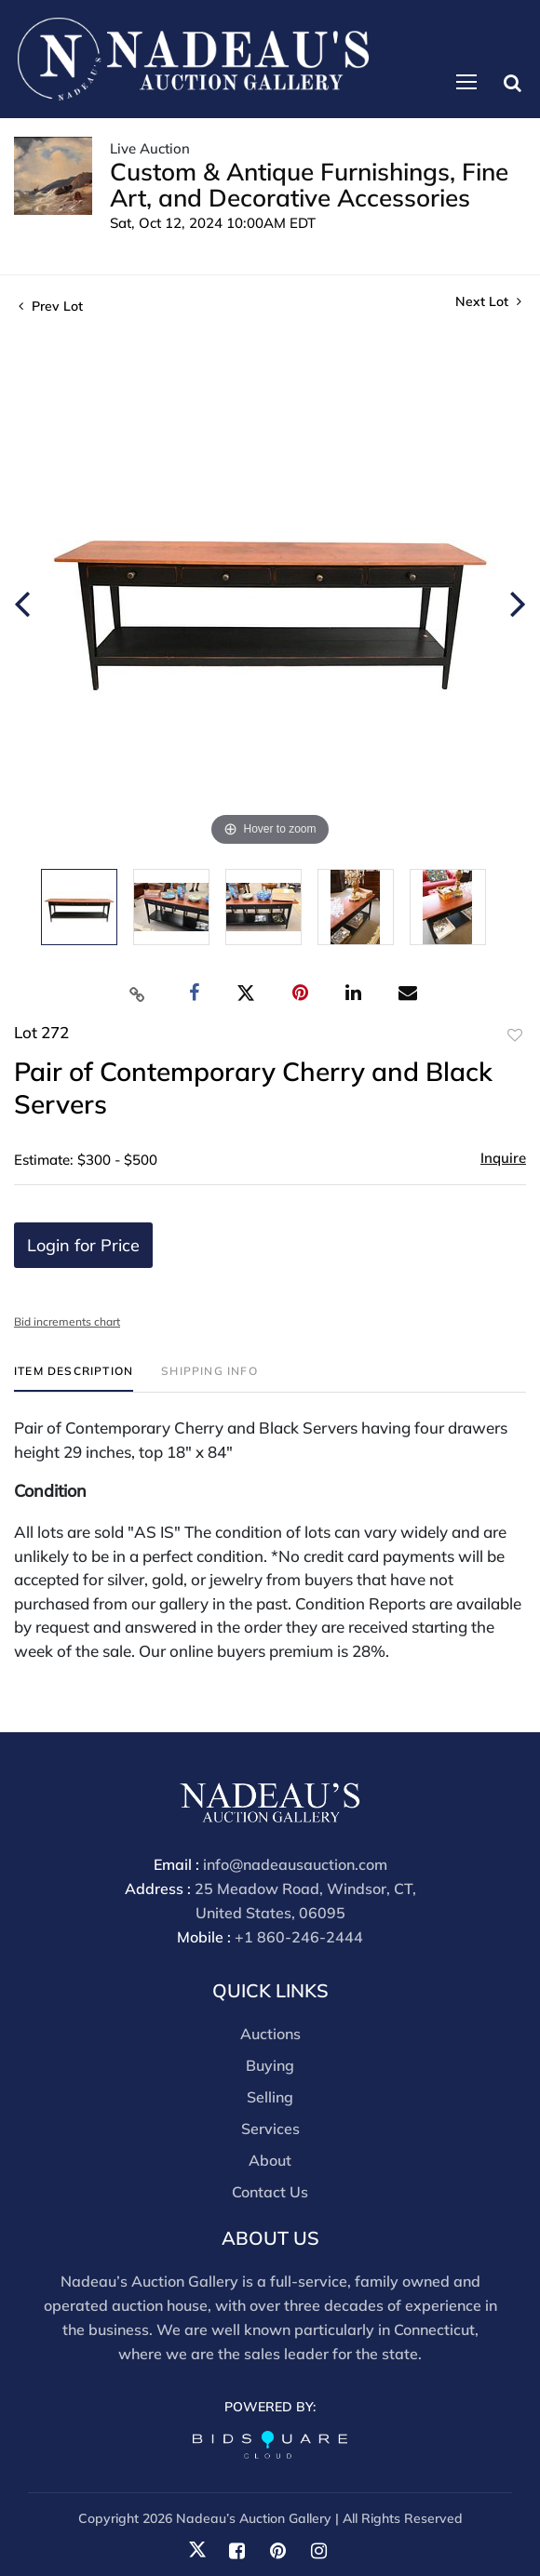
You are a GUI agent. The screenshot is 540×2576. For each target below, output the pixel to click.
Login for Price (83, 1245)
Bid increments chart (67, 1321)
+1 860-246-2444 (299, 1937)
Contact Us (270, 2191)
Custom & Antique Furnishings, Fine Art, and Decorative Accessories (309, 184)
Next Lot (488, 302)
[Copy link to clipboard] (138, 993)
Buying (270, 2065)
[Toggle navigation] (466, 82)
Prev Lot (51, 306)
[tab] (73, 1378)
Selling (270, 2097)
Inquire (503, 1158)
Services (270, 2128)
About (270, 2160)
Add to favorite (515, 1035)
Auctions (270, 2033)
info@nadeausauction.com (295, 1864)
